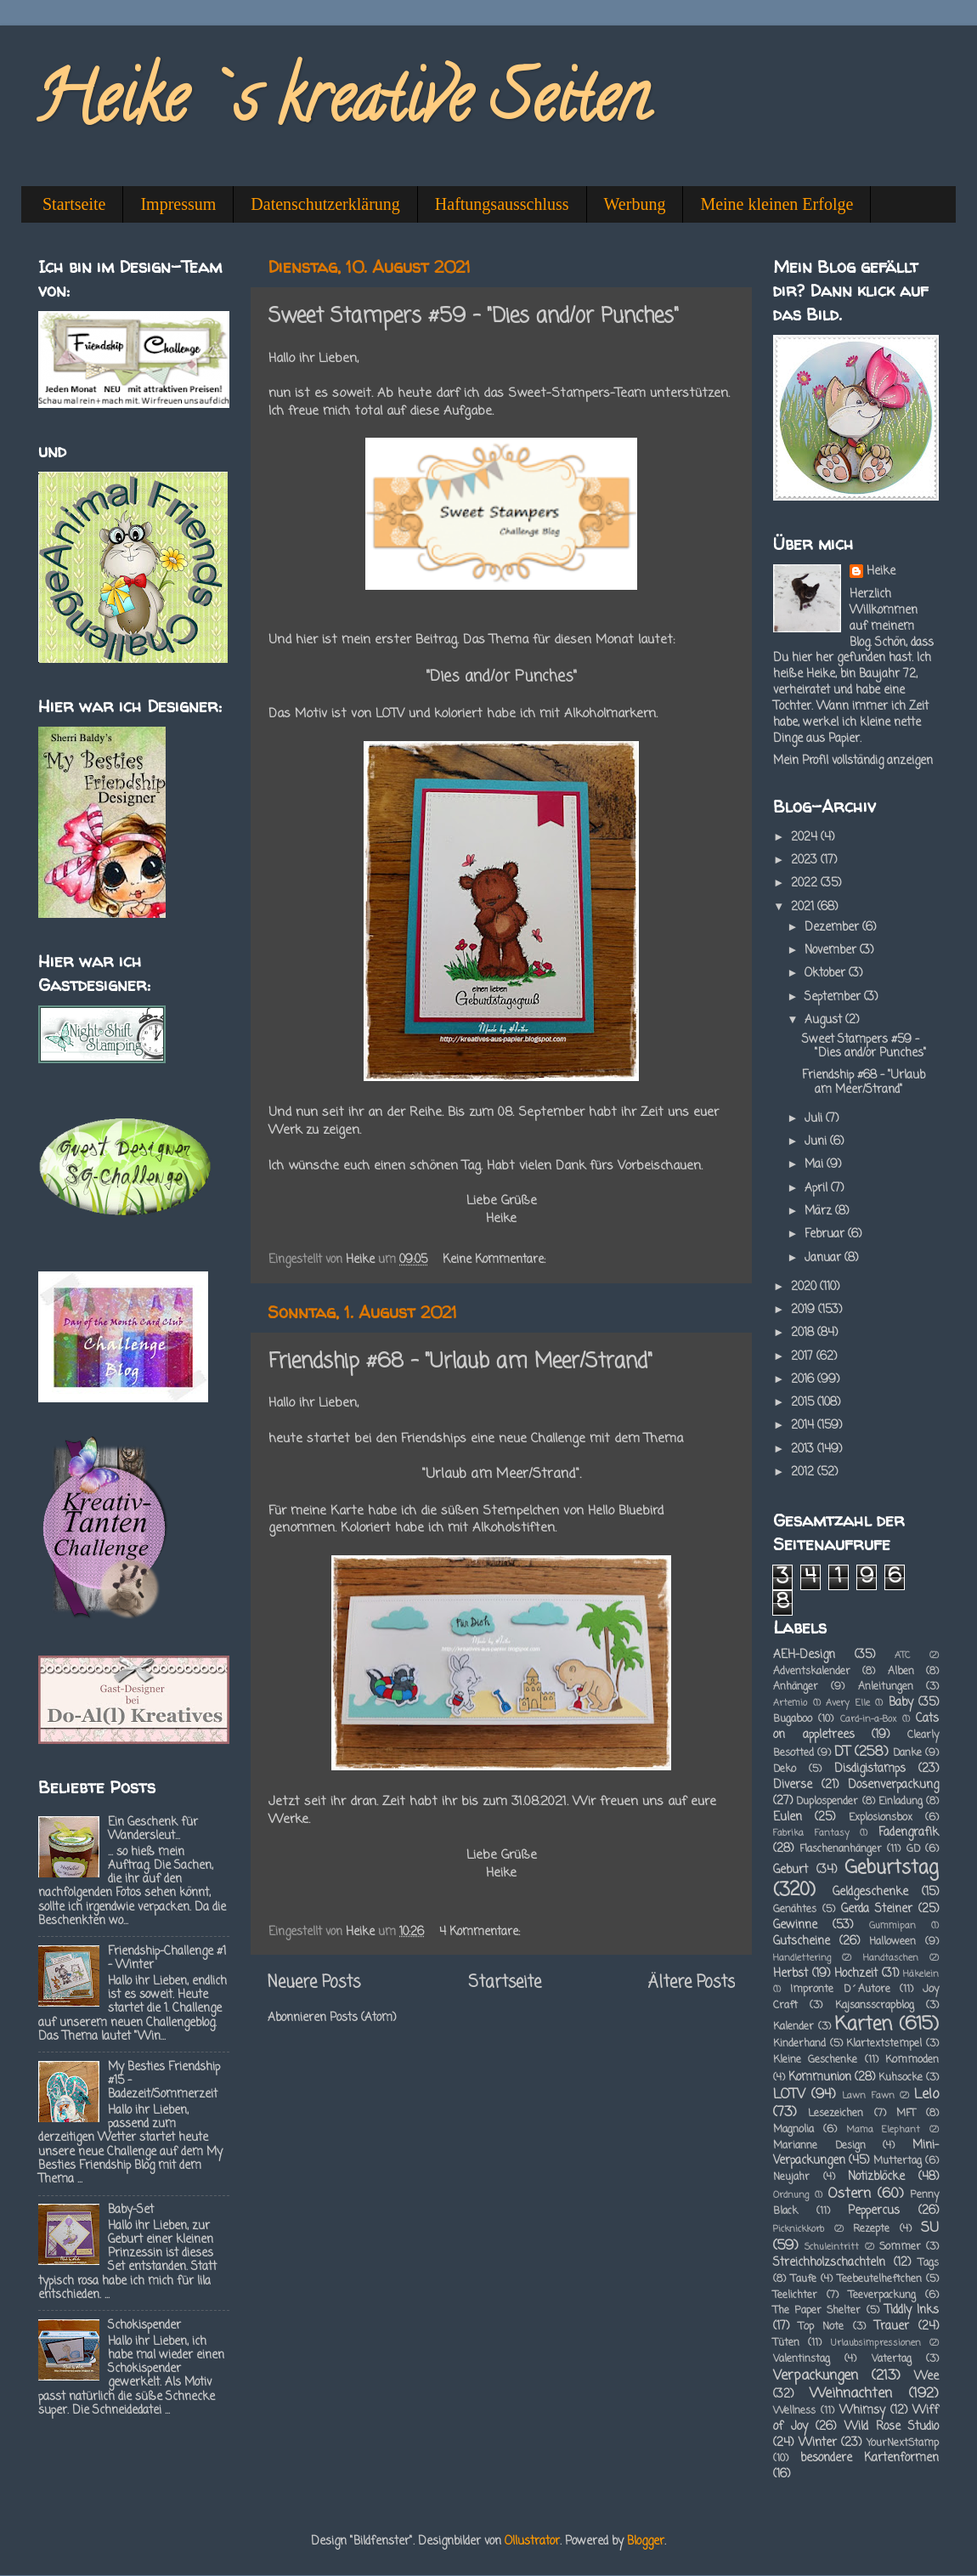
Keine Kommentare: (496, 1260)
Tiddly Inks (911, 2310)
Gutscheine (801, 1941)
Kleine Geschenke (815, 2060)
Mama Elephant (883, 2130)
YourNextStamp (903, 2443)
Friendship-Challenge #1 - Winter (167, 1958)
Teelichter (795, 2295)
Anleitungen (885, 1687)
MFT (906, 2113)
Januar (824, 1258)
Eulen (787, 1817)
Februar (826, 1234)
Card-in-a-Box (868, 1719)
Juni (817, 1142)
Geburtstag (891, 1868)
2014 (804, 1426)
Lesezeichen (835, 2113)
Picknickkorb (798, 2229)
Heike (881, 572)
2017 (803, 1357)
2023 (806, 860)
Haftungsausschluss (502, 204)
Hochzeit (856, 1974)
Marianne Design (819, 2146)
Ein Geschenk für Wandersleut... (153, 1829)
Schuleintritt (832, 2247)
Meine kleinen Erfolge (776, 204)
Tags (928, 2263)
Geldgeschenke (870, 1892)
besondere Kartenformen (869, 2458)
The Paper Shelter (817, 2310)
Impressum (178, 204)
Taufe (803, 2279)
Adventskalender (811, 1671)
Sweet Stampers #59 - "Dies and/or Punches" (473, 316)
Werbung (635, 204)
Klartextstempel (884, 2044)
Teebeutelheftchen (880, 2279)
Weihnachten (851, 2393)
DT (842, 1752)
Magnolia (793, 2129)
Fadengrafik (908, 1833)
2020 (805, 1287)
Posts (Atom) (363, 2018)
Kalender (793, 2027)
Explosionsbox (880, 1818)
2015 (804, 1403)
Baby (901, 1703)
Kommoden (912, 2060)
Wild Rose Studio (891, 2427)
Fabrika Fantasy (811, 1833)
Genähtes (794, 1909)
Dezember (833, 928)
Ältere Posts (691, 1983)
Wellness (794, 2411)
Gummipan (892, 1926)
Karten (863, 2025)
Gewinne (795, 1925)
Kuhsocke (900, 2078)
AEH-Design (804, 1655)
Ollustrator (532, 2542)
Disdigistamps (870, 1769)
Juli (815, 1119)
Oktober (827, 973)
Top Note (821, 2327)
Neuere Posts (314, 1983)
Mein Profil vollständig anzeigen (853, 761)
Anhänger (795, 1687)
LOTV (789, 2094)
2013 (804, 1449)
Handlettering (802, 1958)
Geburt (790, 1870)
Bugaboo (792, 1719)
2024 (806, 837)
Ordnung (791, 2195)
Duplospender (827, 1801)
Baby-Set (131, 2210)
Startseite (73, 204)
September (834, 997)
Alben (901, 1671)
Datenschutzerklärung (325, 204)
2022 (806, 883)
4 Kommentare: (481, 1932)
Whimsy (862, 2411)
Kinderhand (799, 2044)
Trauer (891, 2326)
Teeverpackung (882, 2295)
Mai (816, 1165)
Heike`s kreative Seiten (341, 105)
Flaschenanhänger (840, 1849)
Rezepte (871, 2229)
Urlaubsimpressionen (876, 2343)
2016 (804, 1380)
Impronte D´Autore (839, 1989)
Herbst (790, 1974)
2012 (804, 1472)
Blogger (645, 2542)
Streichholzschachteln (829, 2263)
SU (930, 2228)
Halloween (892, 1942)
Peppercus (874, 2211)
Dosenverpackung (893, 1785)
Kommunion (819, 2077)
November (832, 951)
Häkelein (921, 1974)
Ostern (849, 2194)
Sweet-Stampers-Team (577, 393)
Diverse (792, 1785)
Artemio (790, 1703)
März (820, 1211)
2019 (804, 1310)
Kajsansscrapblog (874, 2005)
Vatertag (892, 2359)
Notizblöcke (876, 2177)
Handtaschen (890, 1958)
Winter (818, 2443)
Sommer (900, 2247)
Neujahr (791, 2177)
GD (913, 1849)
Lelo (926, 2094)
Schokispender (144, 2326)
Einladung (900, 1801)
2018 (804, 1333)
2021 (804, 907)
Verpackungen (815, 2375)
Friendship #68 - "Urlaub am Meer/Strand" (460, 1362)
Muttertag (897, 2161)
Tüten (786, 2343)
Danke (907, 1753)
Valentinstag (801, 2359)
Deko (784, 1769)
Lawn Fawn (868, 2096)
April (818, 1188)
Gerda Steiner (876, 1909)
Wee (926, 2377)
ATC (902, 1655)
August (825, 1020)
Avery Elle (848, 1703)
